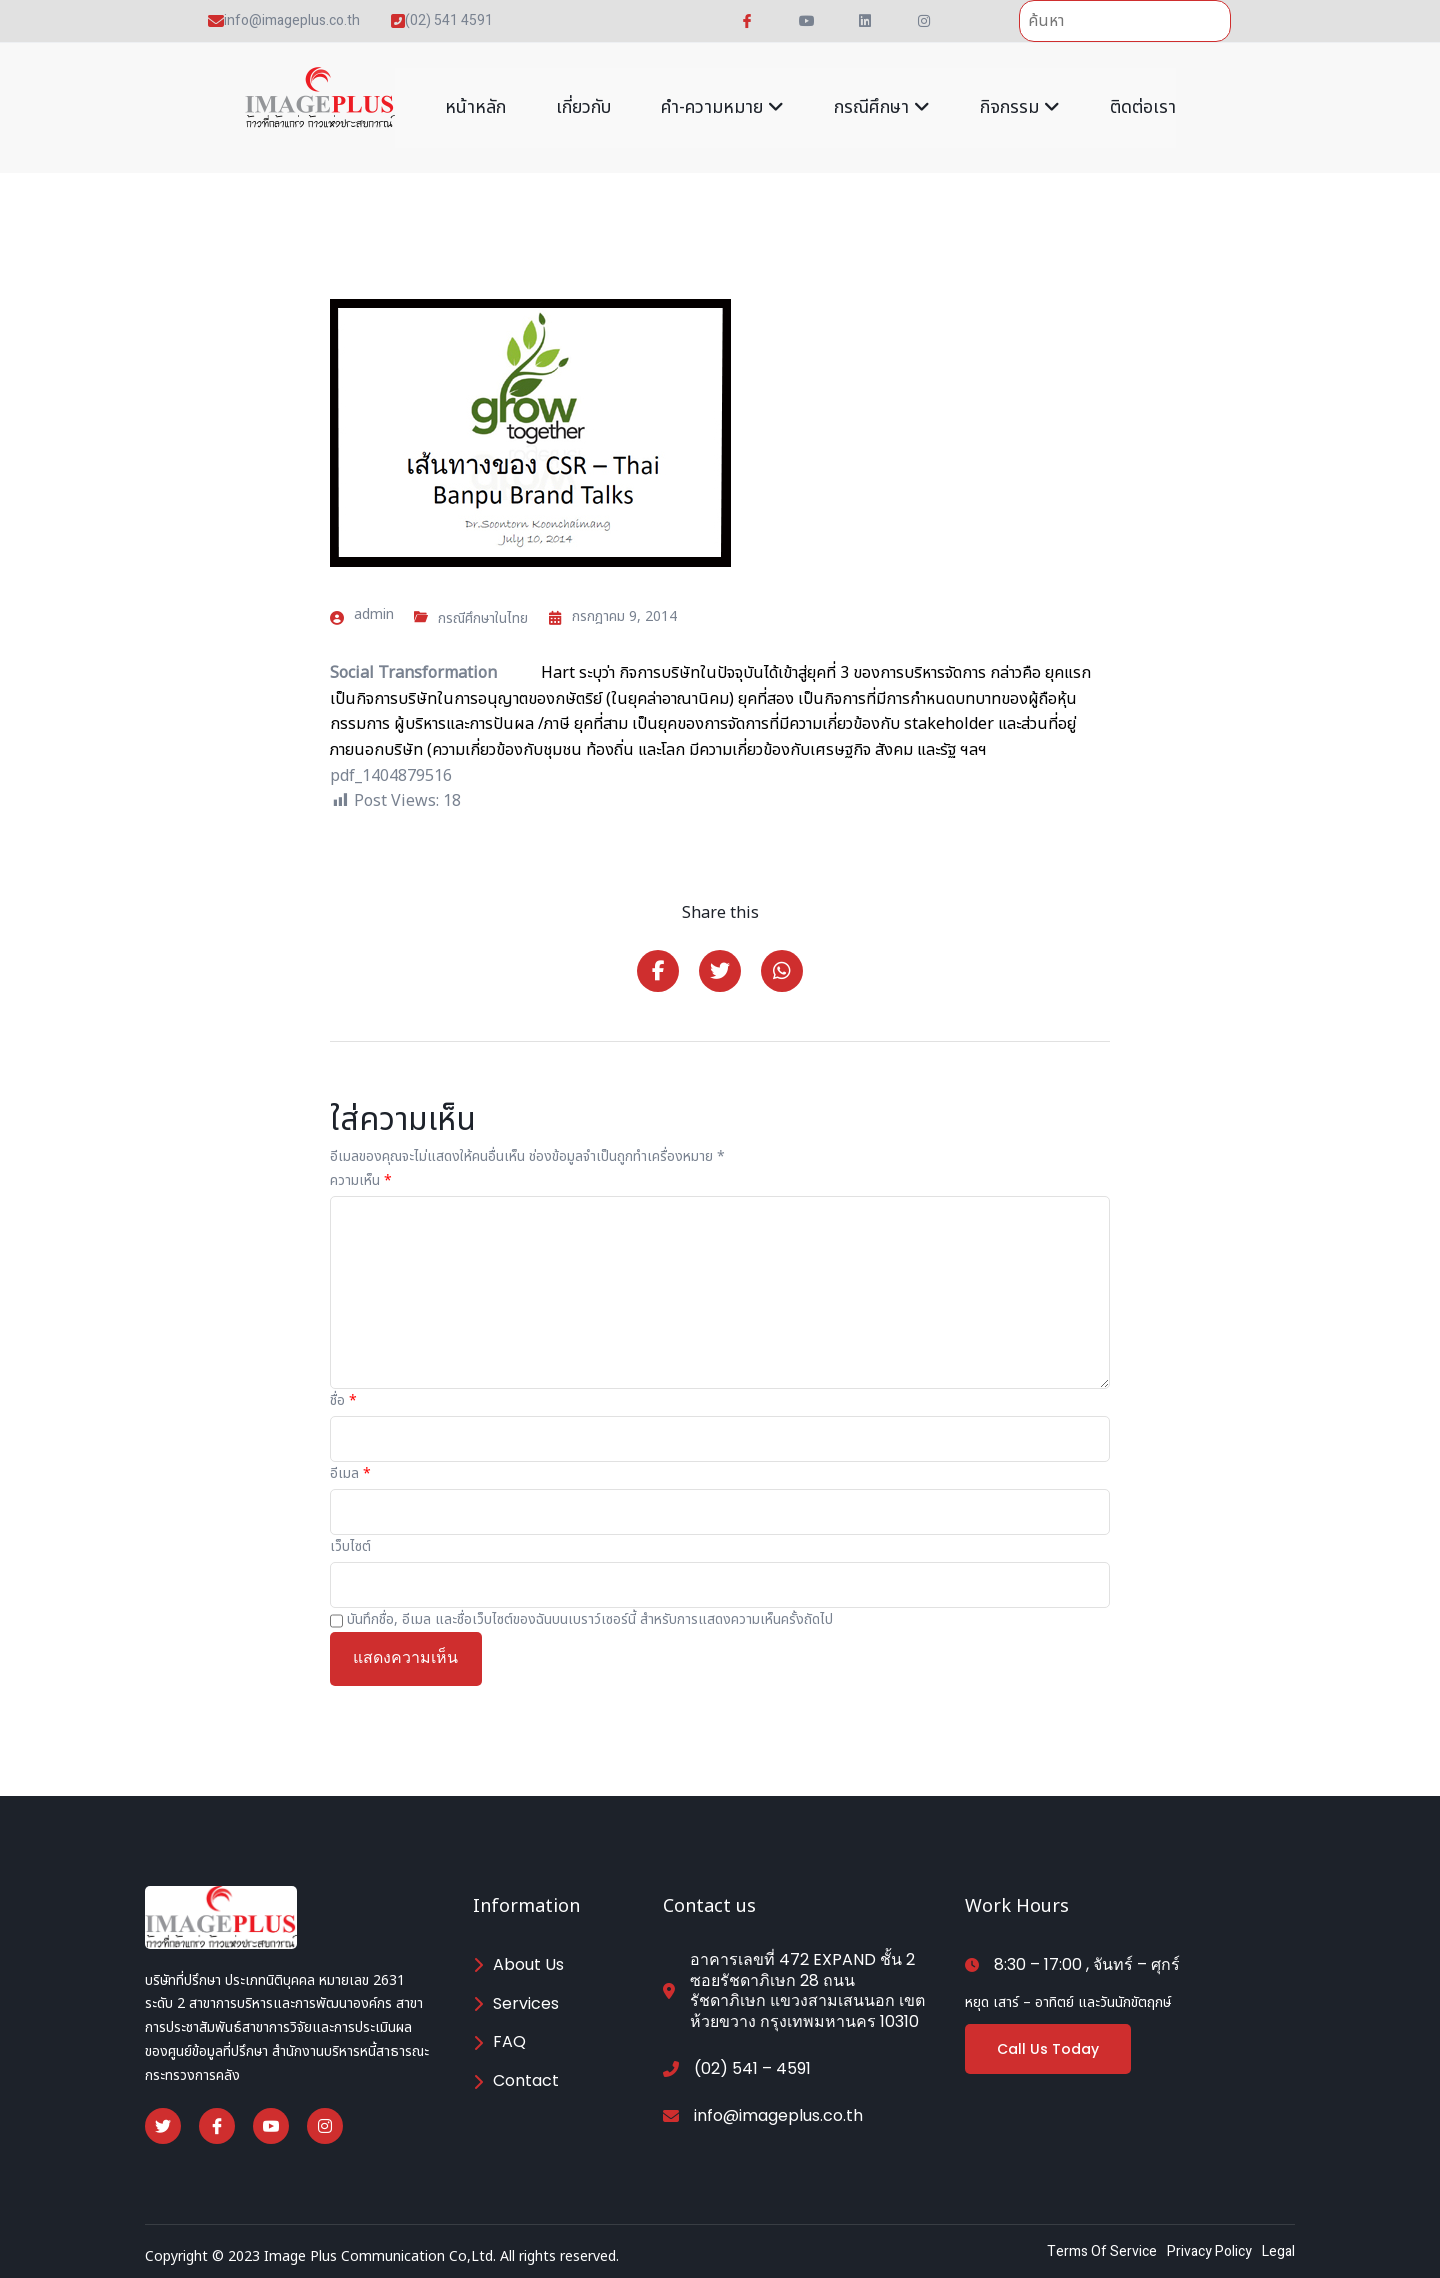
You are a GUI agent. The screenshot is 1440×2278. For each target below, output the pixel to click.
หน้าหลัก (475, 107)
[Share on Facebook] (658, 971)
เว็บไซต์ (350, 1546)
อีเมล (350, 1473)
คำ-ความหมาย (722, 107)
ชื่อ (343, 1400)
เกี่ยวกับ (583, 107)
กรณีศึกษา (882, 107)
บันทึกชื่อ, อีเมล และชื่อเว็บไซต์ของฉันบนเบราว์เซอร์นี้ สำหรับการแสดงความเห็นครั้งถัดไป (590, 1619)
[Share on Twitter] (720, 971)
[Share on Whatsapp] (782, 971)
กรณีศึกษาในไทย (483, 618)
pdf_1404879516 (391, 776)
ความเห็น (361, 1180)
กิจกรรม (1020, 107)
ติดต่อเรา (1143, 107)
